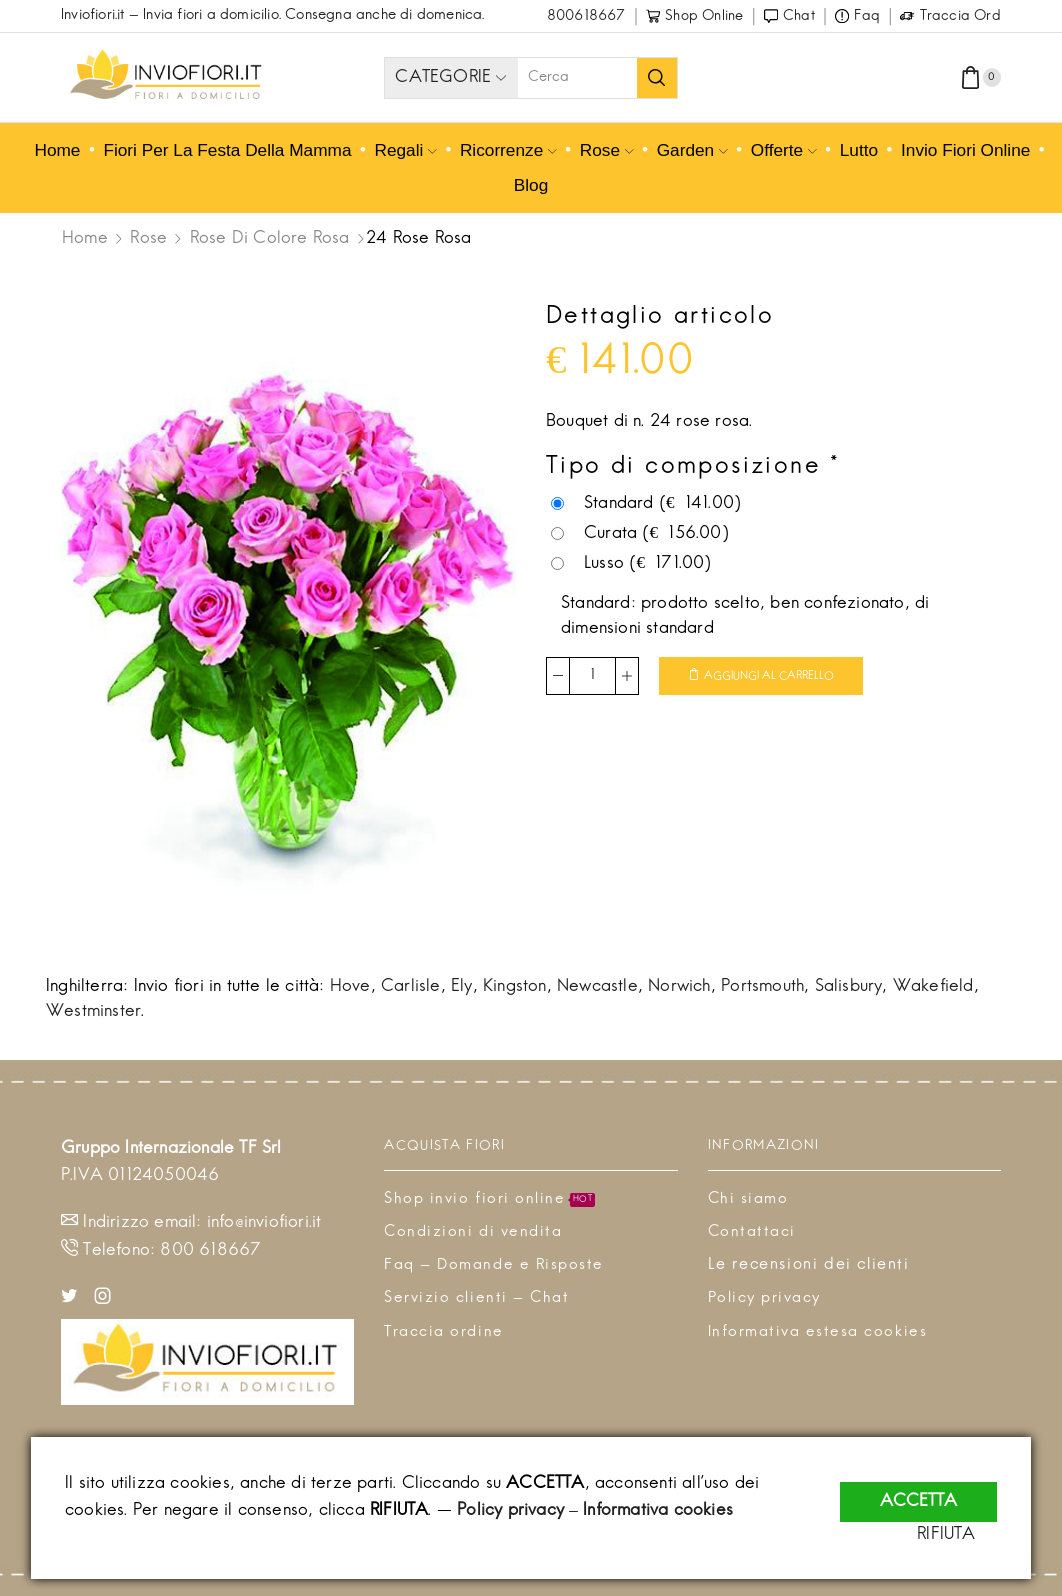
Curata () (640, 534)
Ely (462, 987)
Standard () (646, 504)
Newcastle (597, 987)
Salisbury (849, 987)
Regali (405, 150)
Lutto (859, 150)
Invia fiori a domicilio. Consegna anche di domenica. (313, 15)
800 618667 (210, 1251)
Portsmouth (762, 987)
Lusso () (631, 564)
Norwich (679, 987)
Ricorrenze (508, 150)
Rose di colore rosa (270, 239)
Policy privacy (510, 1511)
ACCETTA (918, 1490)
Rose (607, 150)
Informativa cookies (658, 1511)
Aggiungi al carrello (776, 677)
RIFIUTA (968, 1535)
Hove (350, 987)
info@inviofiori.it (264, 1223)
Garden (692, 150)
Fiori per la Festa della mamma (227, 150)
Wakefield (933, 987)
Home (55, 150)
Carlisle (411, 987)
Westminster (93, 1012)
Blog (531, 185)
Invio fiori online (965, 150)
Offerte (784, 150)
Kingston (515, 987)
